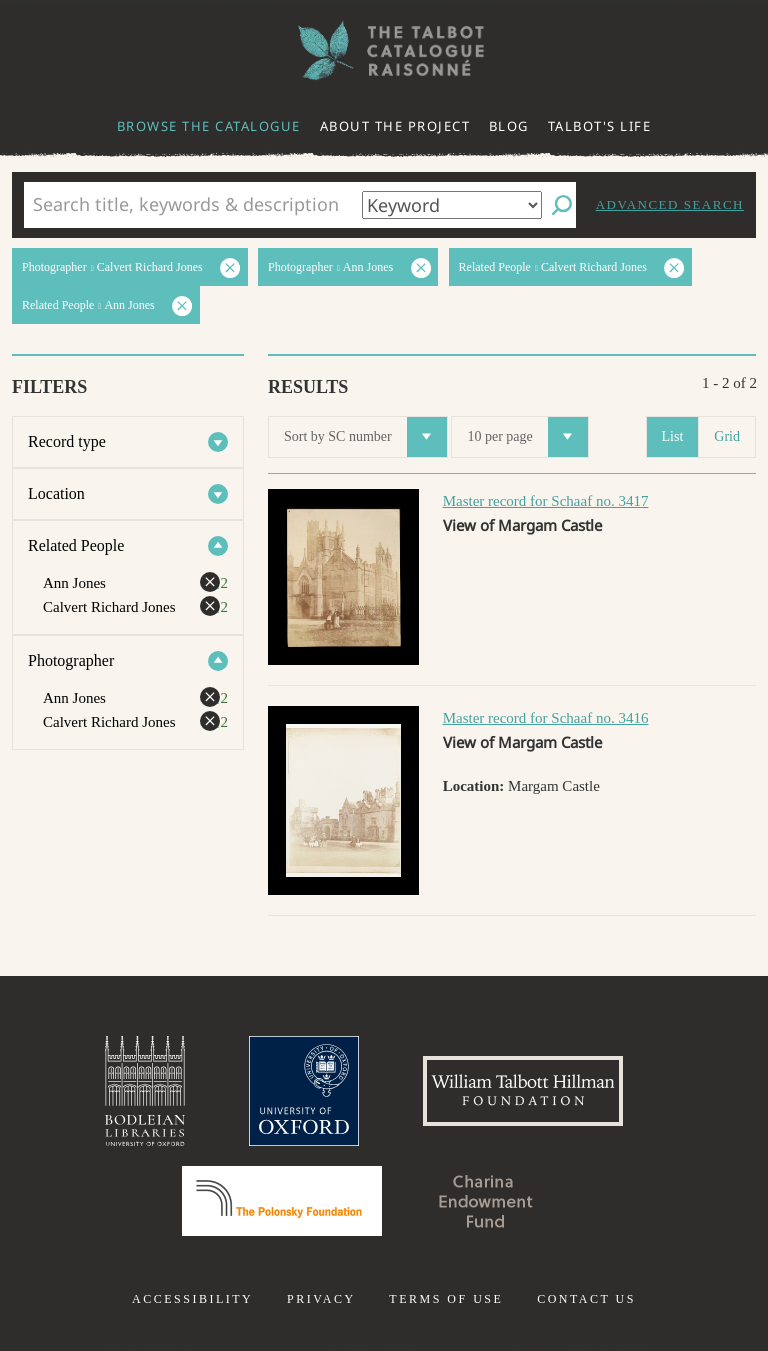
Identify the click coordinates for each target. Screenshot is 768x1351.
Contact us (586, 1299)
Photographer (71, 660)
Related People (76, 545)
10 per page (527, 437)
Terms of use (446, 1299)
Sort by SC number (365, 437)
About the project (395, 126)
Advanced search (670, 204)
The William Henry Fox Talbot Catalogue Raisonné (384, 50)
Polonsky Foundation (282, 1201)
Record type (67, 441)
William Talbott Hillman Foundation (523, 1091)
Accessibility (192, 1299)
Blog (509, 126)
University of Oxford (304, 1091)
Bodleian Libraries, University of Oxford (145, 1091)
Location (56, 493)
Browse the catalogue (209, 126)
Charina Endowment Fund (486, 1201)
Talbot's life (600, 126)
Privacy (321, 1299)
